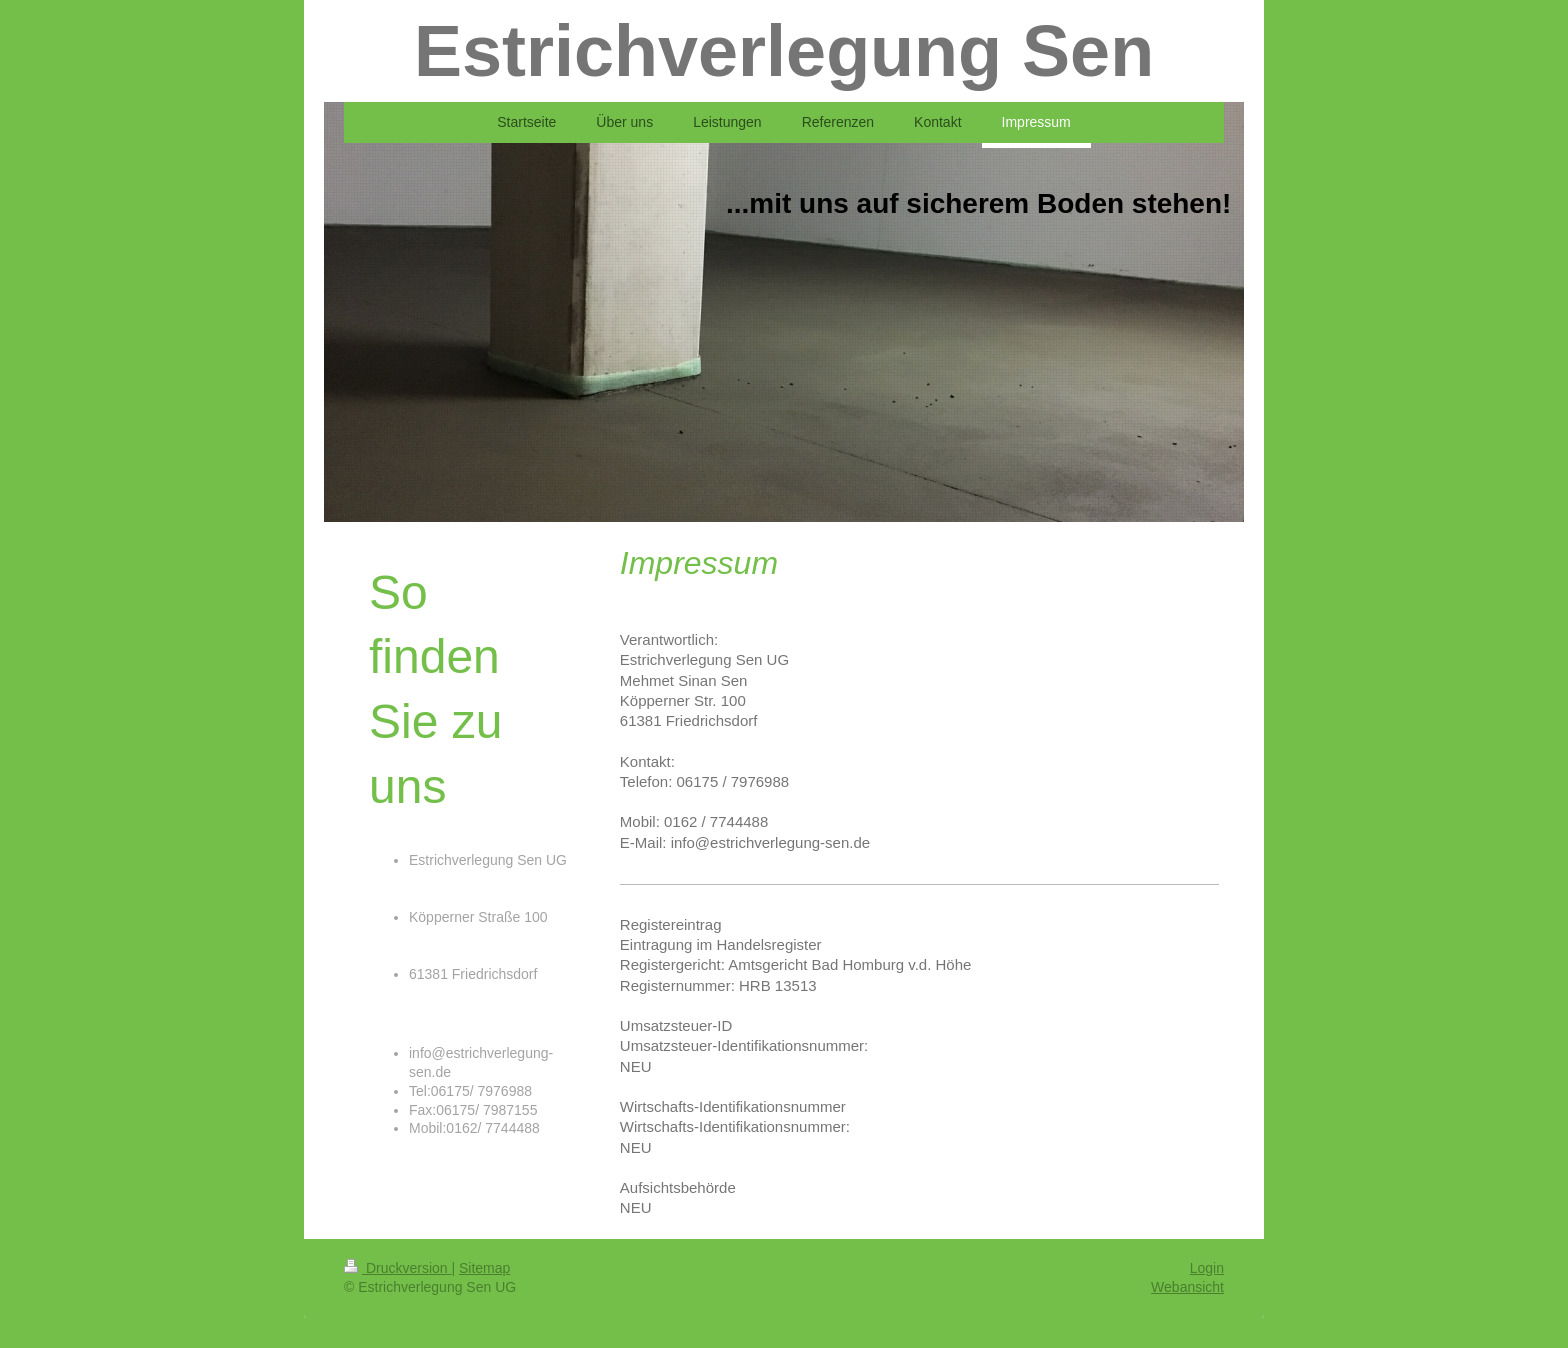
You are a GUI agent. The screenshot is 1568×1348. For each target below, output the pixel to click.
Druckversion (397, 1268)
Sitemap (484, 1268)
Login (1207, 1268)
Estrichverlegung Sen (784, 51)
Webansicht (1187, 1287)
